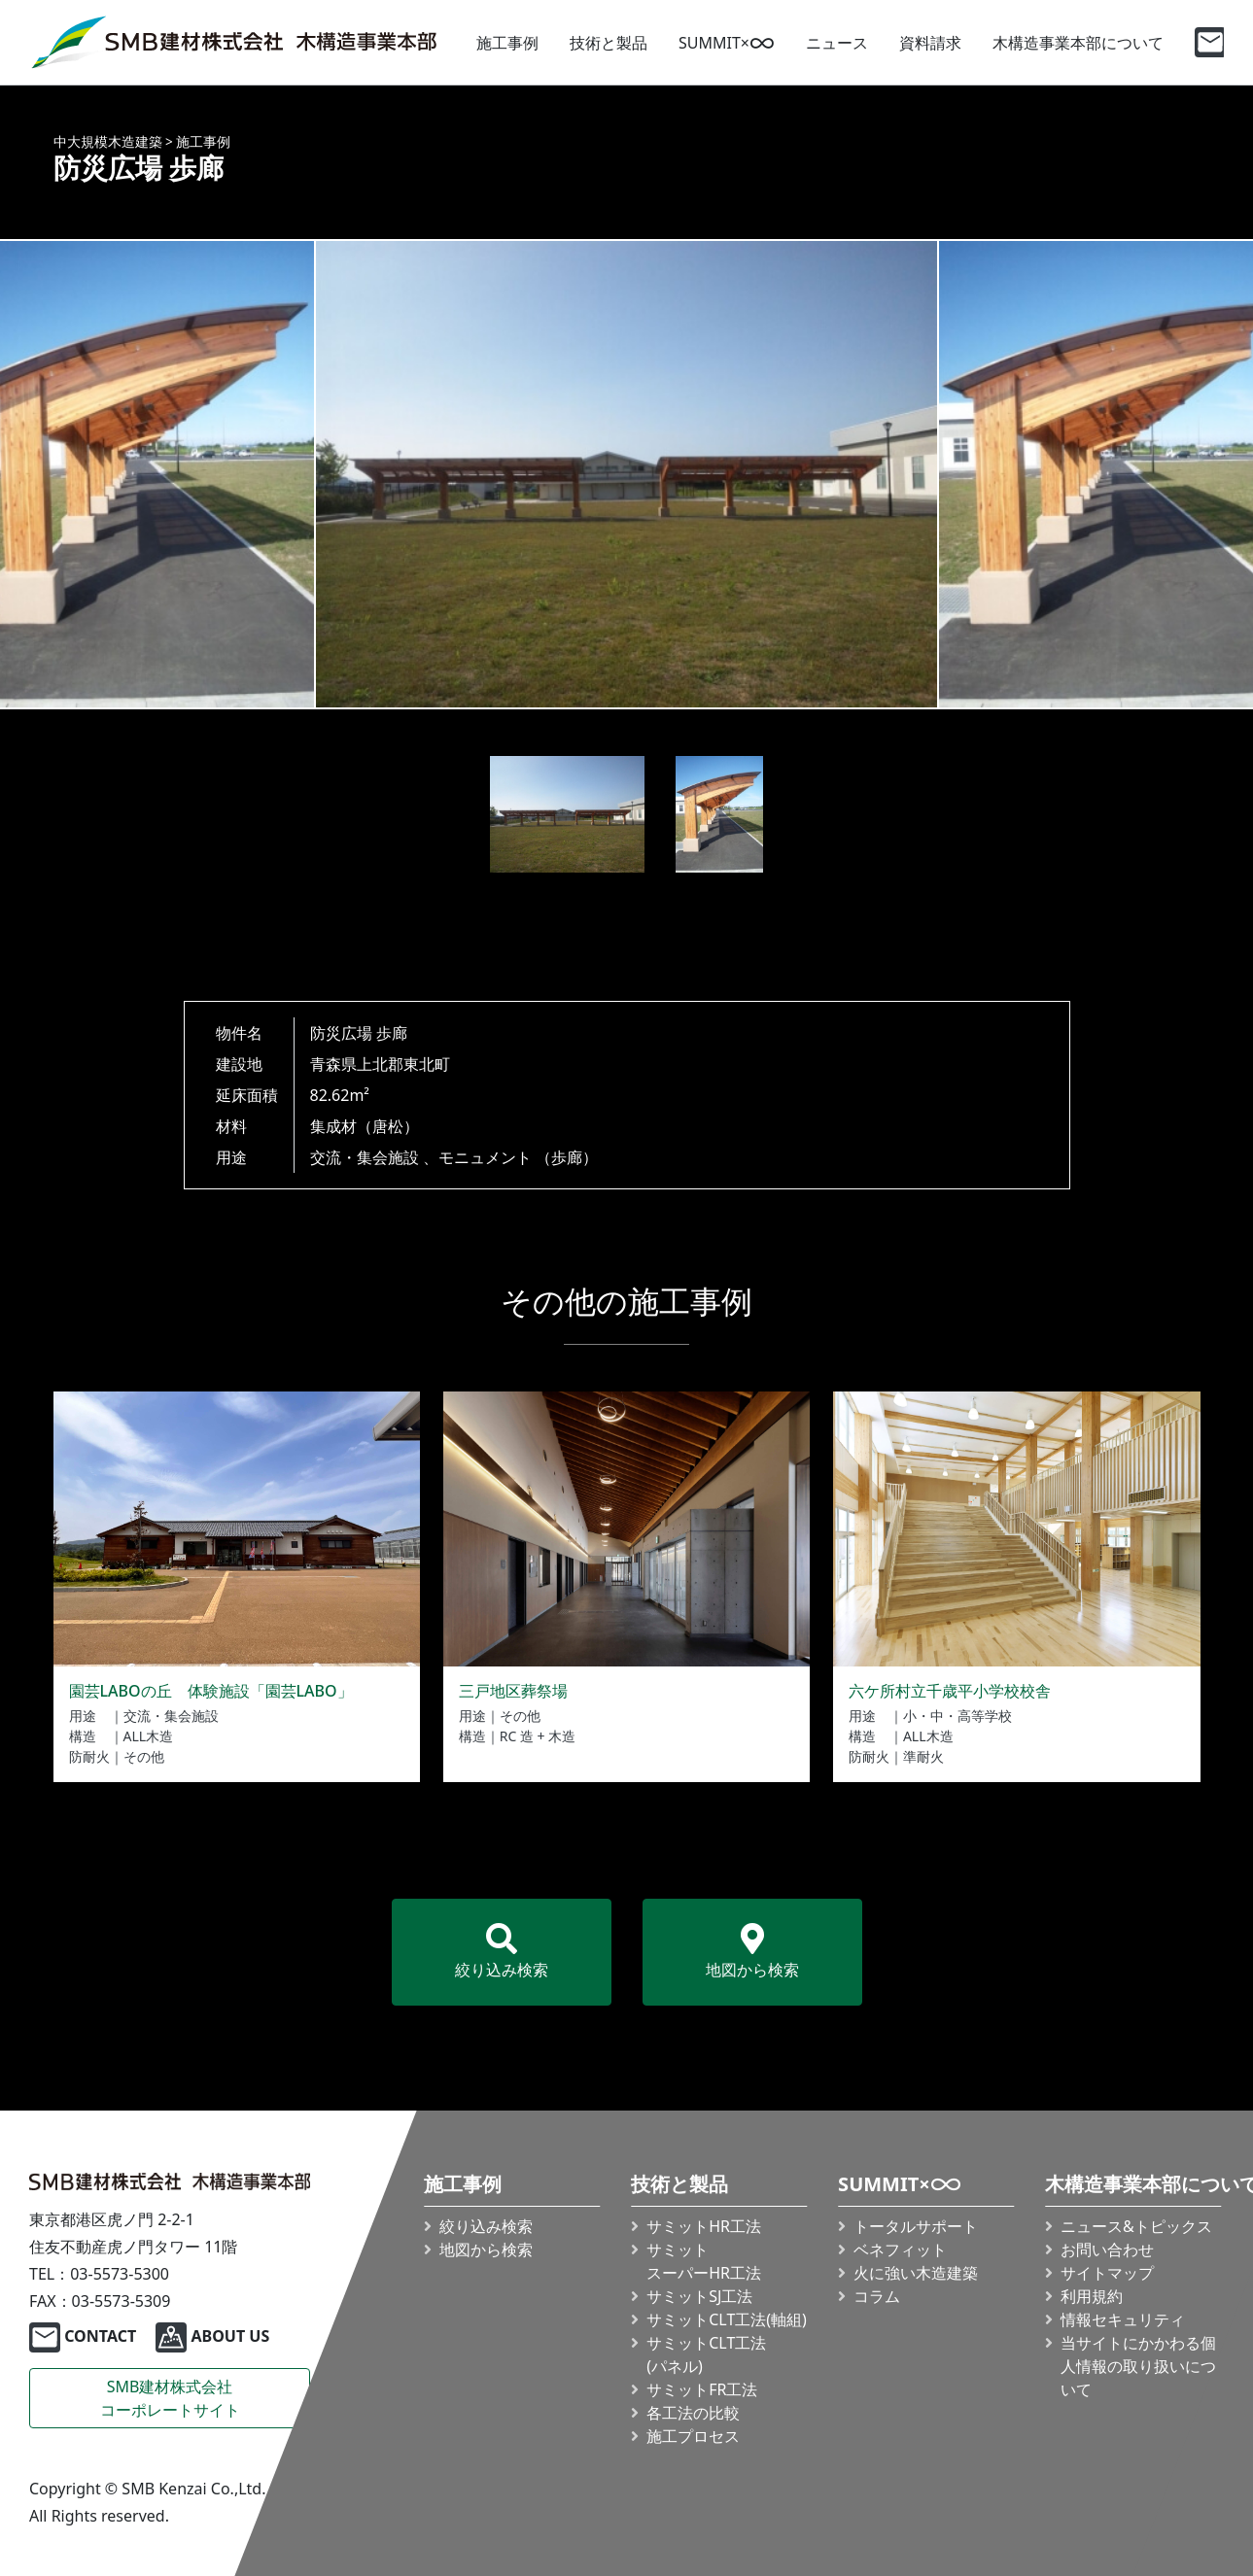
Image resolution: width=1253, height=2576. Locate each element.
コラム (876, 2296)
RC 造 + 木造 (537, 1736)
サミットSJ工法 (699, 2296)
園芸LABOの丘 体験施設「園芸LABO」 (211, 1690)
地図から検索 (752, 1951)
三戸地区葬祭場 (513, 1690)
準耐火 (923, 1756)
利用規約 (1092, 2296)
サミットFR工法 (701, 2389)
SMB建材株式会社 (170, 2398)
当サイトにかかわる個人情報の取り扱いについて (1138, 2366)
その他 (143, 1756)
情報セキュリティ (1123, 2319)
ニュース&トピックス (1136, 2226)
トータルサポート (915, 2226)
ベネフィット (900, 2249)
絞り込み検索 (501, 1951)
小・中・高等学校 (957, 1715)
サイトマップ (1107, 2273)
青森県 (333, 1064)
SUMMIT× (727, 42)
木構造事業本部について (1078, 42)
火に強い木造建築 (915, 2273)
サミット (703, 2261)
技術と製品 (608, 42)
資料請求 (930, 42)
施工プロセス (693, 2436)
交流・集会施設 (364, 1157)
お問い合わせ (1107, 2249)
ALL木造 (148, 1736)
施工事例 (507, 42)
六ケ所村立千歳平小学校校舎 (950, 1690)
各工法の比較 (693, 2412)
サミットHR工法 (703, 2226)
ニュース (837, 42)
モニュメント (485, 1157)
